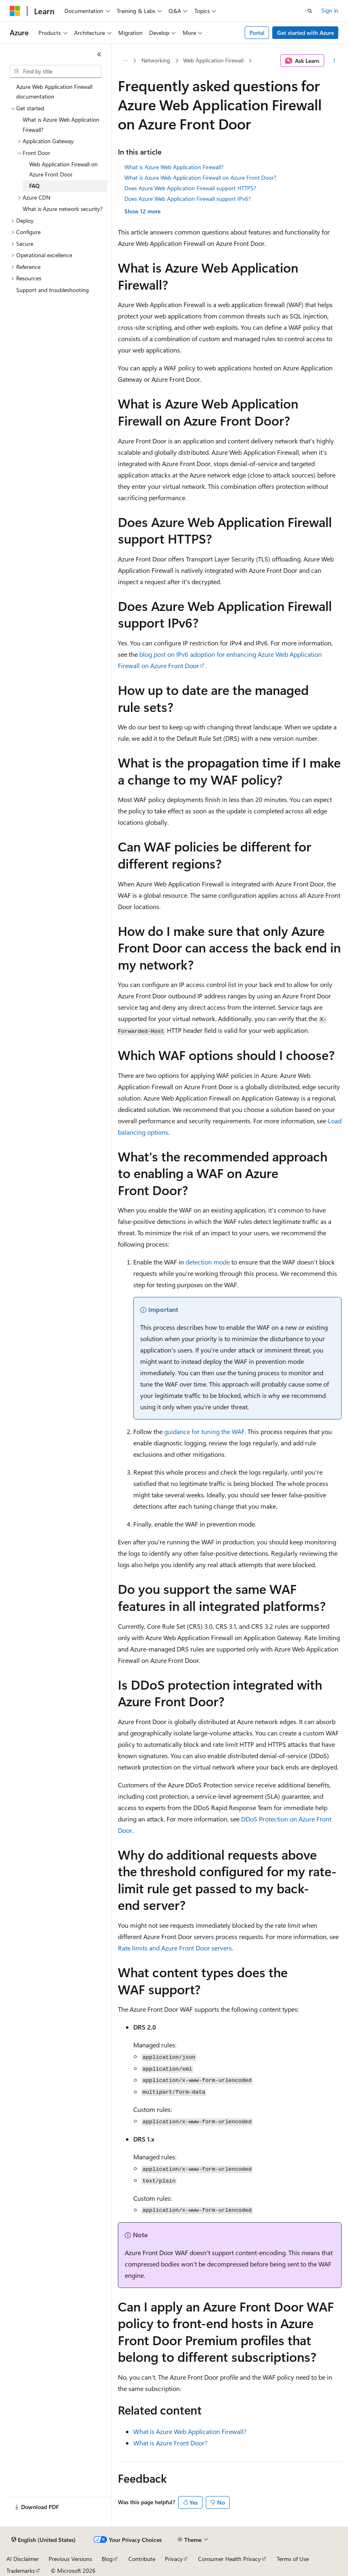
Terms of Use (293, 2559)
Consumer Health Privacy (229, 2559)
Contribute (141, 2559)
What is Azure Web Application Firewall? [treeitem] (61, 124)
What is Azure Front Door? (170, 2442)
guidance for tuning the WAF (204, 1431)
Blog (107, 2559)
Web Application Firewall (213, 60)
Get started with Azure (305, 33)
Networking (155, 60)
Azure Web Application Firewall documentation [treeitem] (54, 92)
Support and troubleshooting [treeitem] (52, 290)
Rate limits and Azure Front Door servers (175, 1948)
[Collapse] (99, 54)
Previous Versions (70, 2559)
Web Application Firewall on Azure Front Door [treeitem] (63, 169)
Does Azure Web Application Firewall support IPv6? (187, 198)
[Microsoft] (15, 11)
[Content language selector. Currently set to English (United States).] (43, 2539)
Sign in (329, 10)
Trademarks (20, 2570)
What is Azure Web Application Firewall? (173, 167)
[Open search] (310, 11)
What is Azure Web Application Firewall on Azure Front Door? (200, 177)
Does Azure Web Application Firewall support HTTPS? (190, 188)
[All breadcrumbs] (125, 60)
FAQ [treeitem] (34, 185)
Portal (257, 33)
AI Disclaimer (22, 2559)
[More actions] (334, 60)
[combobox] (55, 71)
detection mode (208, 1262)
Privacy (174, 2559)
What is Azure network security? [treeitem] (62, 209)
